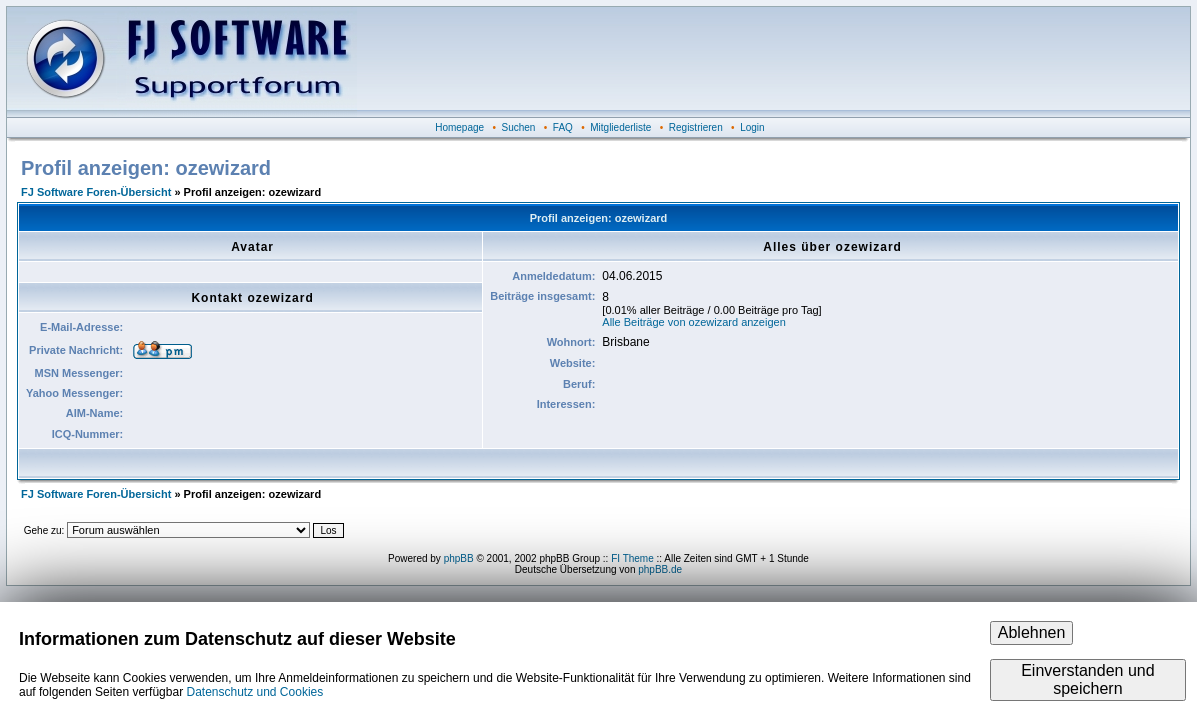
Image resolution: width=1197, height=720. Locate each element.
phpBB (459, 558)
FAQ (563, 127)
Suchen (519, 127)
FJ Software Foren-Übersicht (96, 192)
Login (752, 127)
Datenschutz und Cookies (254, 692)
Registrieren (696, 127)
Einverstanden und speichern (1087, 679)
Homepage (459, 127)
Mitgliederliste (620, 127)
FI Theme (632, 558)
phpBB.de (660, 569)
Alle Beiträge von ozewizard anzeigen (693, 322)
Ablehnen (1032, 632)
